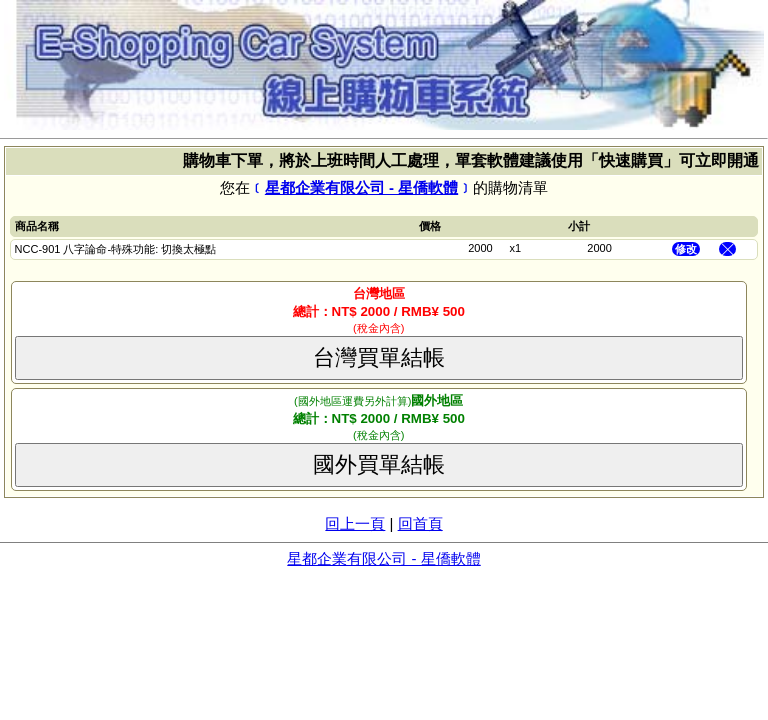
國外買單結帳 (379, 464)
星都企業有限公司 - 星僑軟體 (361, 187)
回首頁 (420, 523)
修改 (686, 249)
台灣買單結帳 (379, 357)
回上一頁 (355, 523)
